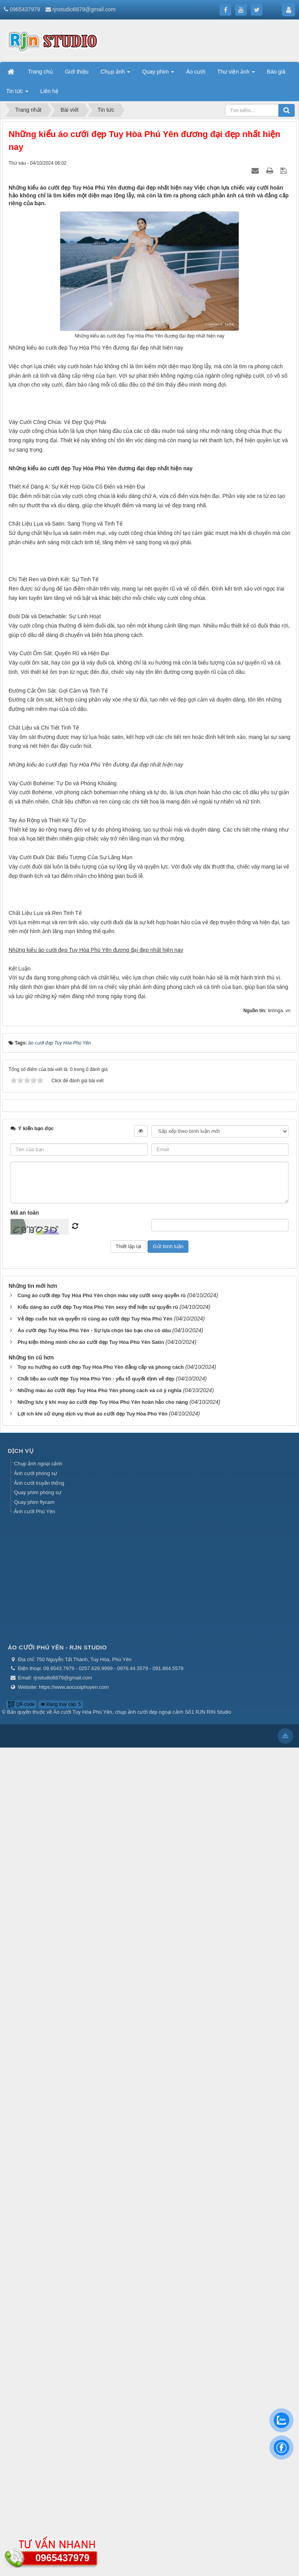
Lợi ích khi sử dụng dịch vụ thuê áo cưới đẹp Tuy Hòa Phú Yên (92, 2242)
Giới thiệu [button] (77, 72)
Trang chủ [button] (40, 72)
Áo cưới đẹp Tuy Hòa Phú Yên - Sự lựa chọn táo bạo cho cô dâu (94, 2159)
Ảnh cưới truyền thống (39, 2311)
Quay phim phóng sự (38, 2321)
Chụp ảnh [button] (115, 74)
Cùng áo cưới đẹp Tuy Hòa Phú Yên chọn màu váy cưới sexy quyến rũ (102, 2124)
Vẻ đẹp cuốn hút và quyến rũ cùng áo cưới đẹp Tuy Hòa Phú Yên (95, 2147)
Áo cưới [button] (195, 72)
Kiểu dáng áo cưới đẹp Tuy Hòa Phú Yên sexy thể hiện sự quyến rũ (98, 2136)
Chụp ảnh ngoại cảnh (38, 2292)
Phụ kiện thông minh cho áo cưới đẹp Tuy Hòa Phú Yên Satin (91, 2171)
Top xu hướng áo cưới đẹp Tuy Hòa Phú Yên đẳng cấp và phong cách (101, 2196)
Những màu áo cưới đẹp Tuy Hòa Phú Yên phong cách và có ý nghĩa (99, 2219)
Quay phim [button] (158, 74)
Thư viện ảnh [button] (236, 74)
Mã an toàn (25, 2041)
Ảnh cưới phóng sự (35, 2302)
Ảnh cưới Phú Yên (34, 2340)
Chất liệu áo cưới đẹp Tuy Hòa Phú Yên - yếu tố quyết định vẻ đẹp (96, 2207)
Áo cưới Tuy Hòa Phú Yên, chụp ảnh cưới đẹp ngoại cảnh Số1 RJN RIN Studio (142, 2541)
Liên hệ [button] (49, 91)
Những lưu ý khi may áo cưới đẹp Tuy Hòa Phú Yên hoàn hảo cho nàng (103, 2231)
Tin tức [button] (17, 93)
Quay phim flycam (34, 2330)
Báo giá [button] (276, 72)
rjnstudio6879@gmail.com (84, 9)
